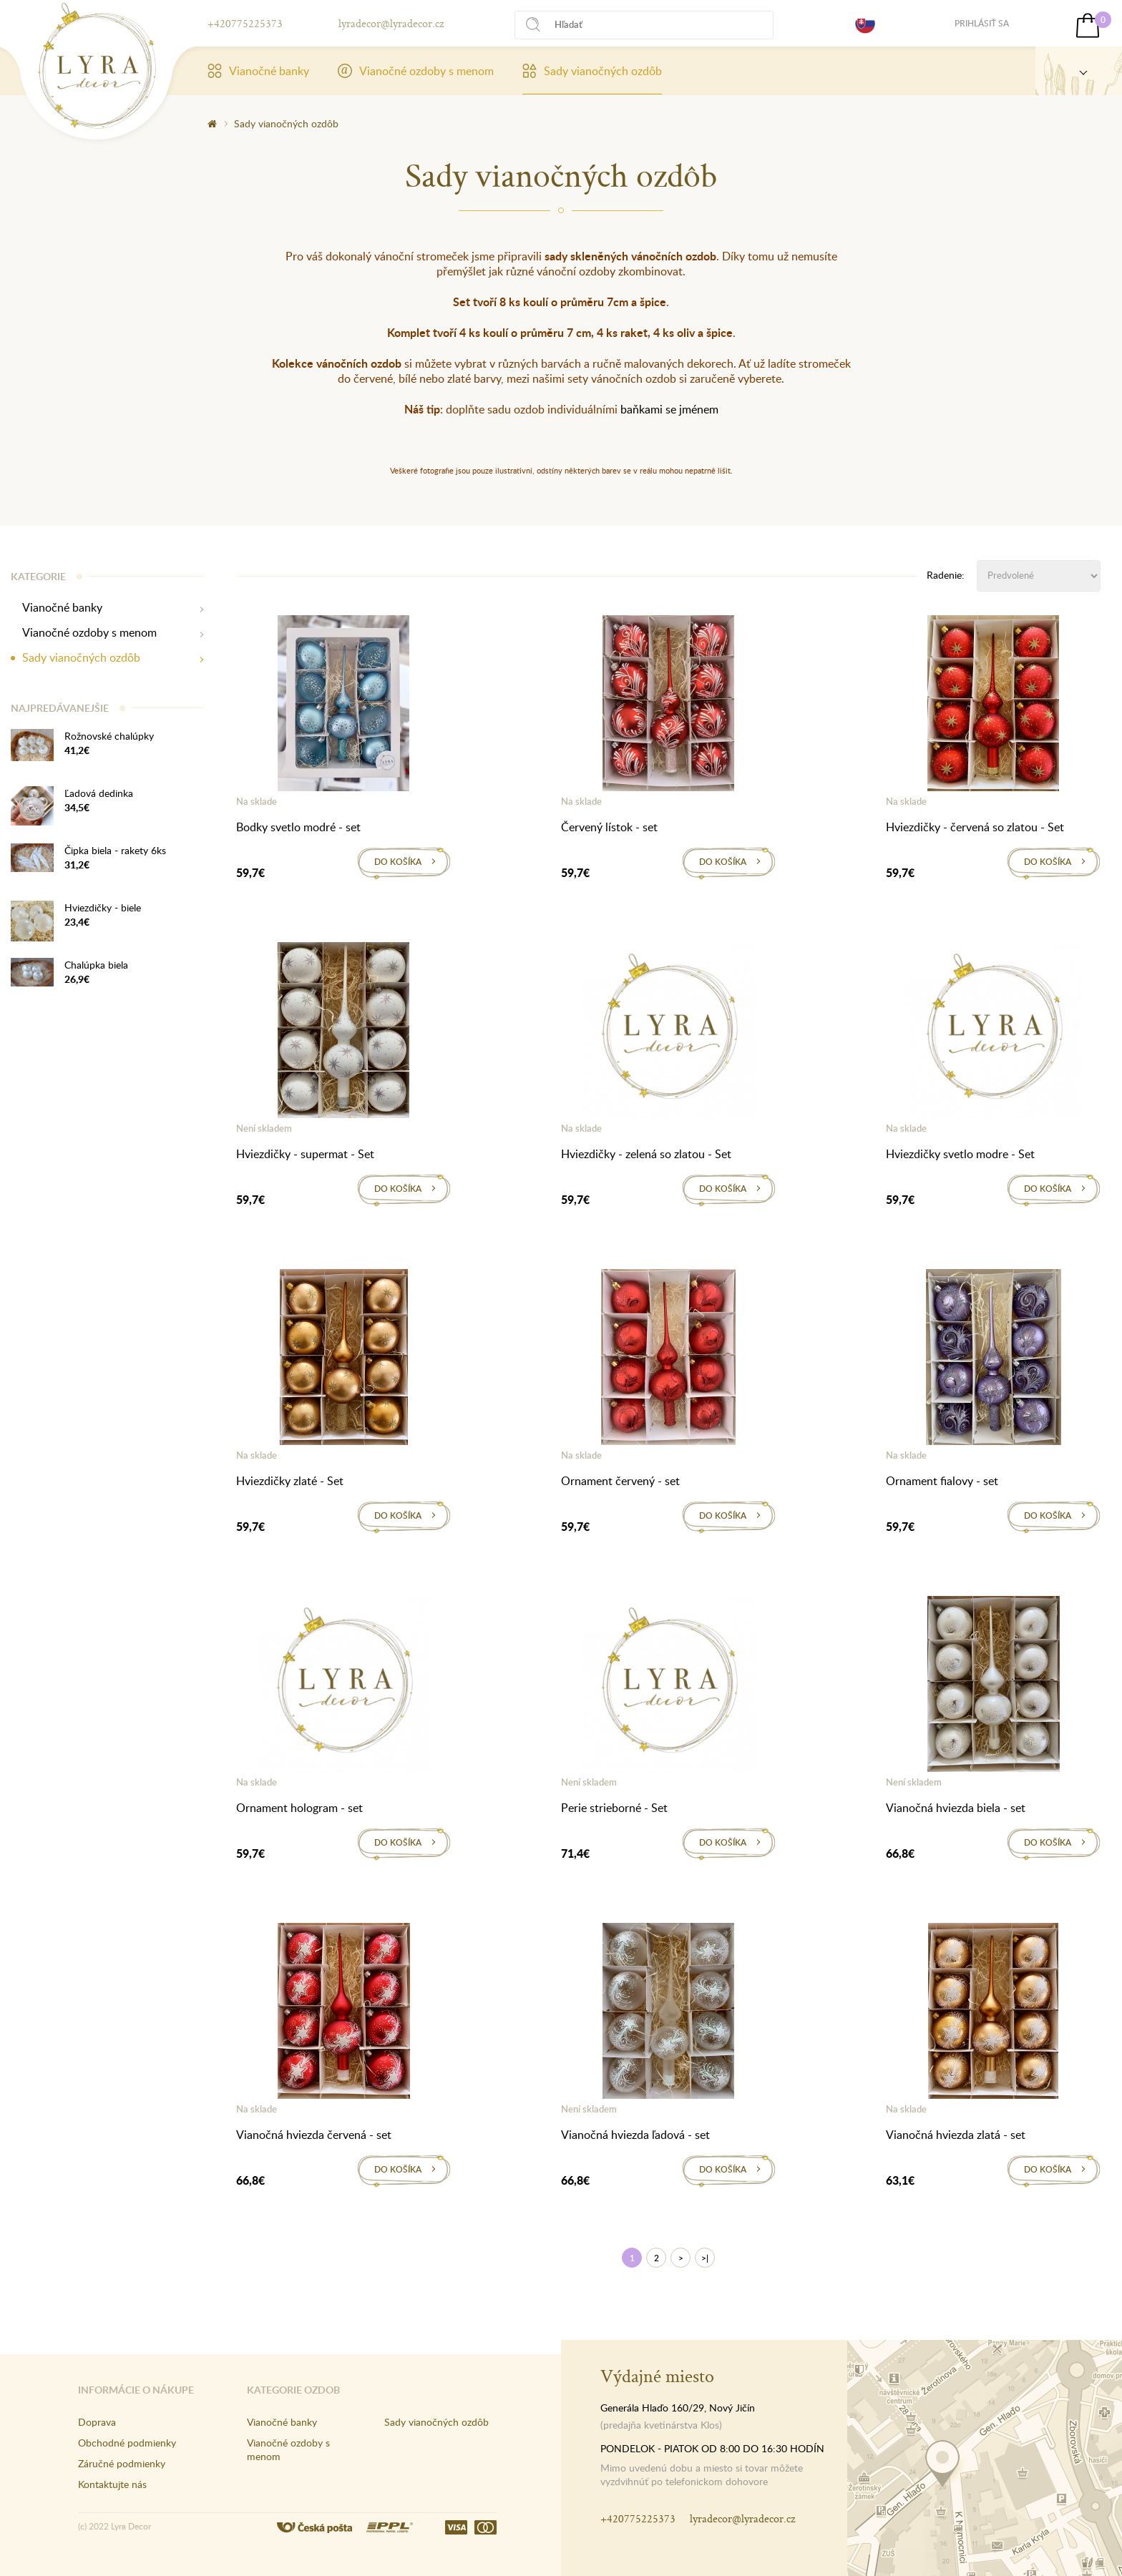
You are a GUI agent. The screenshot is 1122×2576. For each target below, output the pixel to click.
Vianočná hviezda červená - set (313, 2134)
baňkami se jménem (669, 409)
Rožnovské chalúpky (109, 736)
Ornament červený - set (620, 1481)
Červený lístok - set (609, 827)
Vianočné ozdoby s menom (416, 71)
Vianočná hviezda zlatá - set (955, 2134)
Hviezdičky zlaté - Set (289, 1481)
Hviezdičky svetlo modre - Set (960, 1154)
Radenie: (946, 575)
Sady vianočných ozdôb (592, 71)
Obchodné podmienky (127, 2442)
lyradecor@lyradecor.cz (391, 23)
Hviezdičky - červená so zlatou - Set (975, 827)
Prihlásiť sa (982, 23)
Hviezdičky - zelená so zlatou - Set (646, 1154)
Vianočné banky (258, 71)
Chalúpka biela (96, 964)
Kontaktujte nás (112, 2484)
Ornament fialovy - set (942, 1481)
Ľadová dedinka (98, 793)
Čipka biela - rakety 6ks (115, 850)
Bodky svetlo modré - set (298, 827)
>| (704, 2258)
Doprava (97, 2422)
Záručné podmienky (121, 2463)
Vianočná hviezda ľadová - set (635, 2134)
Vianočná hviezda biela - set (955, 1808)
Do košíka (397, 862)
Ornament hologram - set (299, 1808)
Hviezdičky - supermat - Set (305, 1154)
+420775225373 (245, 23)
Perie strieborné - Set (614, 1808)
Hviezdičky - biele (102, 907)
